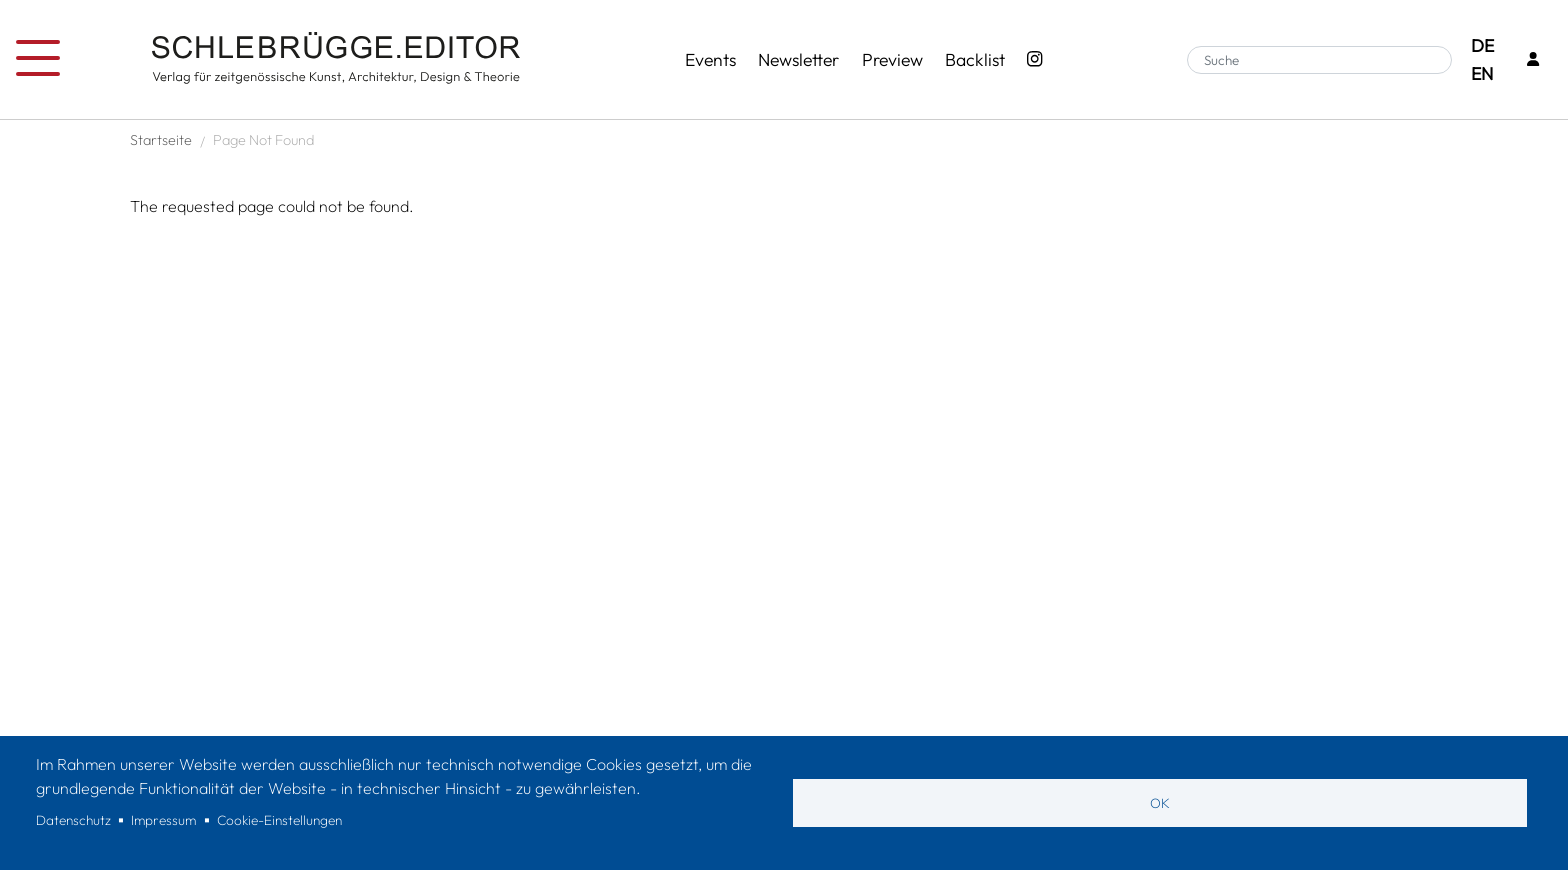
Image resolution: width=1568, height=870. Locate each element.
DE (1482, 45)
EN (1482, 73)
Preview (892, 59)
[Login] (1533, 60)
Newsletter (798, 59)
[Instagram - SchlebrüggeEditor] (1035, 60)
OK (1160, 803)
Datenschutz (73, 820)
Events (710, 59)
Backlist (975, 59)
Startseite (161, 140)
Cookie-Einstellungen (279, 820)
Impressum (163, 820)
